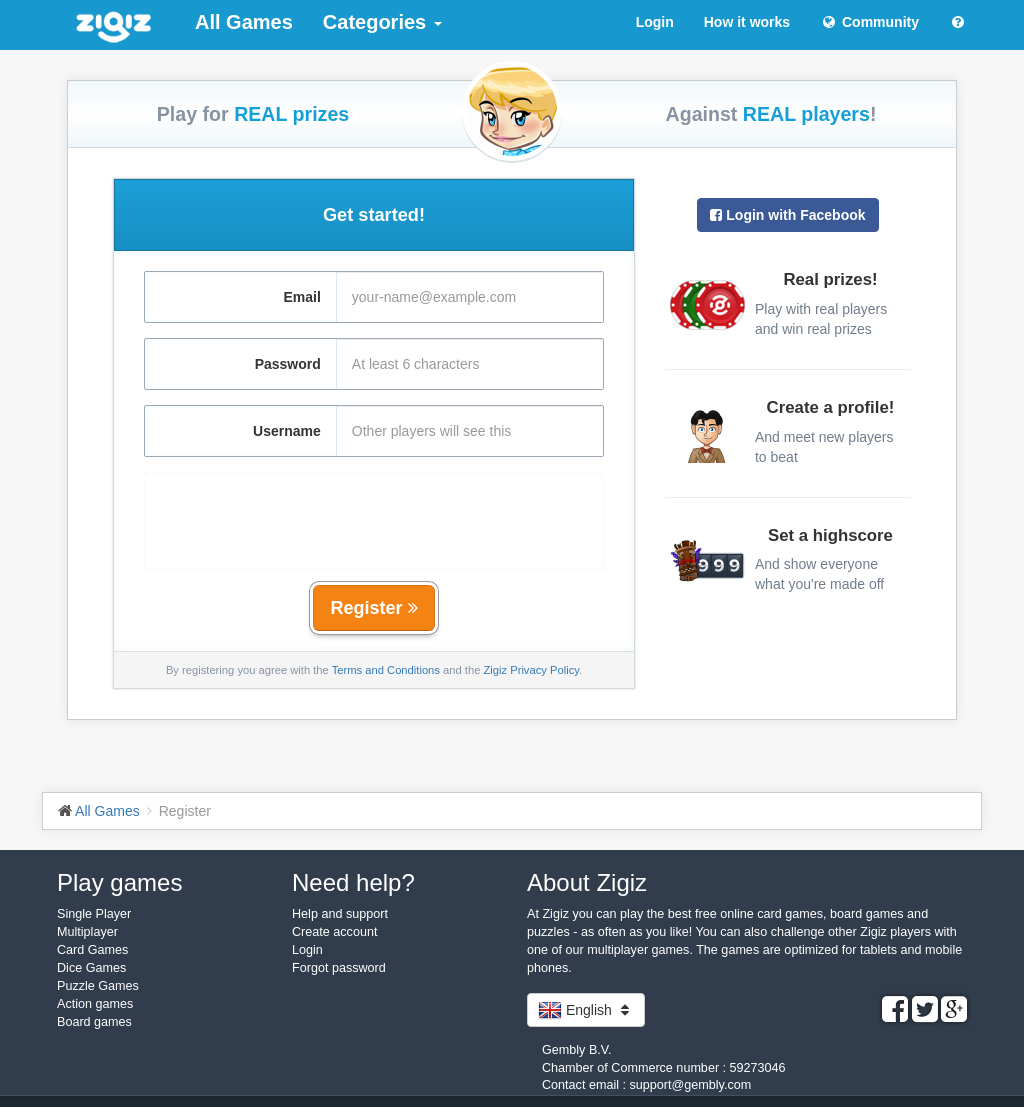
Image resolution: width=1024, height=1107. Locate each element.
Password (288, 364)
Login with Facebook (787, 215)
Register (373, 608)
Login (655, 22)
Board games (94, 1022)
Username (287, 431)
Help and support (340, 914)
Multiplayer (87, 932)
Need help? (353, 882)
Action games (95, 1004)
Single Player (94, 914)
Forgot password (339, 968)
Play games (119, 882)
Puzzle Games (98, 986)
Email (301, 297)
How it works (747, 22)
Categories (382, 22)
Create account (334, 932)
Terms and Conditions (386, 670)
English (586, 1010)
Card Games (92, 950)
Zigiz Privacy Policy (531, 670)
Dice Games (91, 968)
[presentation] (374, 511)
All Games (244, 22)
